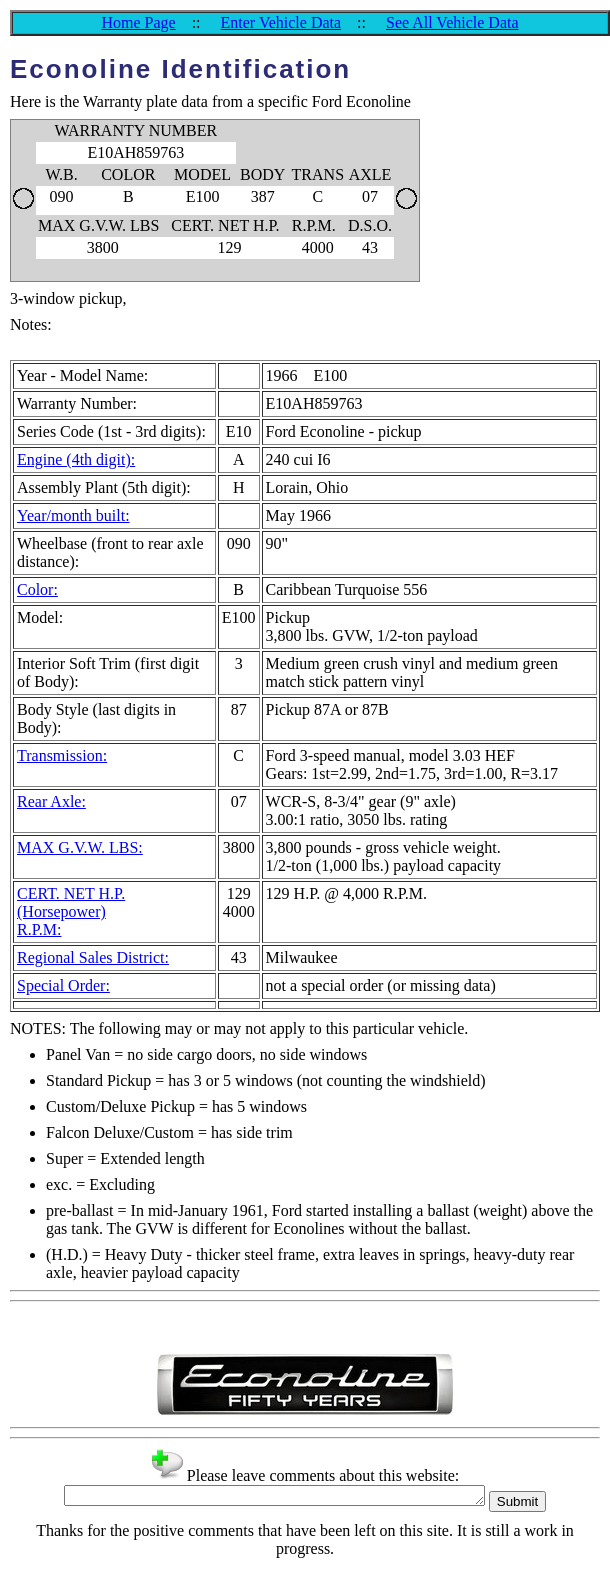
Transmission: (62, 755)
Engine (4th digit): (76, 459)
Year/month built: (73, 515)
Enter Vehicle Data (281, 22)
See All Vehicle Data (452, 22)
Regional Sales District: (93, 957)
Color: (37, 589)
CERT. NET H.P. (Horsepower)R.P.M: (71, 911)
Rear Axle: (51, 801)
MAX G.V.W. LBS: (80, 847)
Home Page (138, 22)
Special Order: (63, 985)
